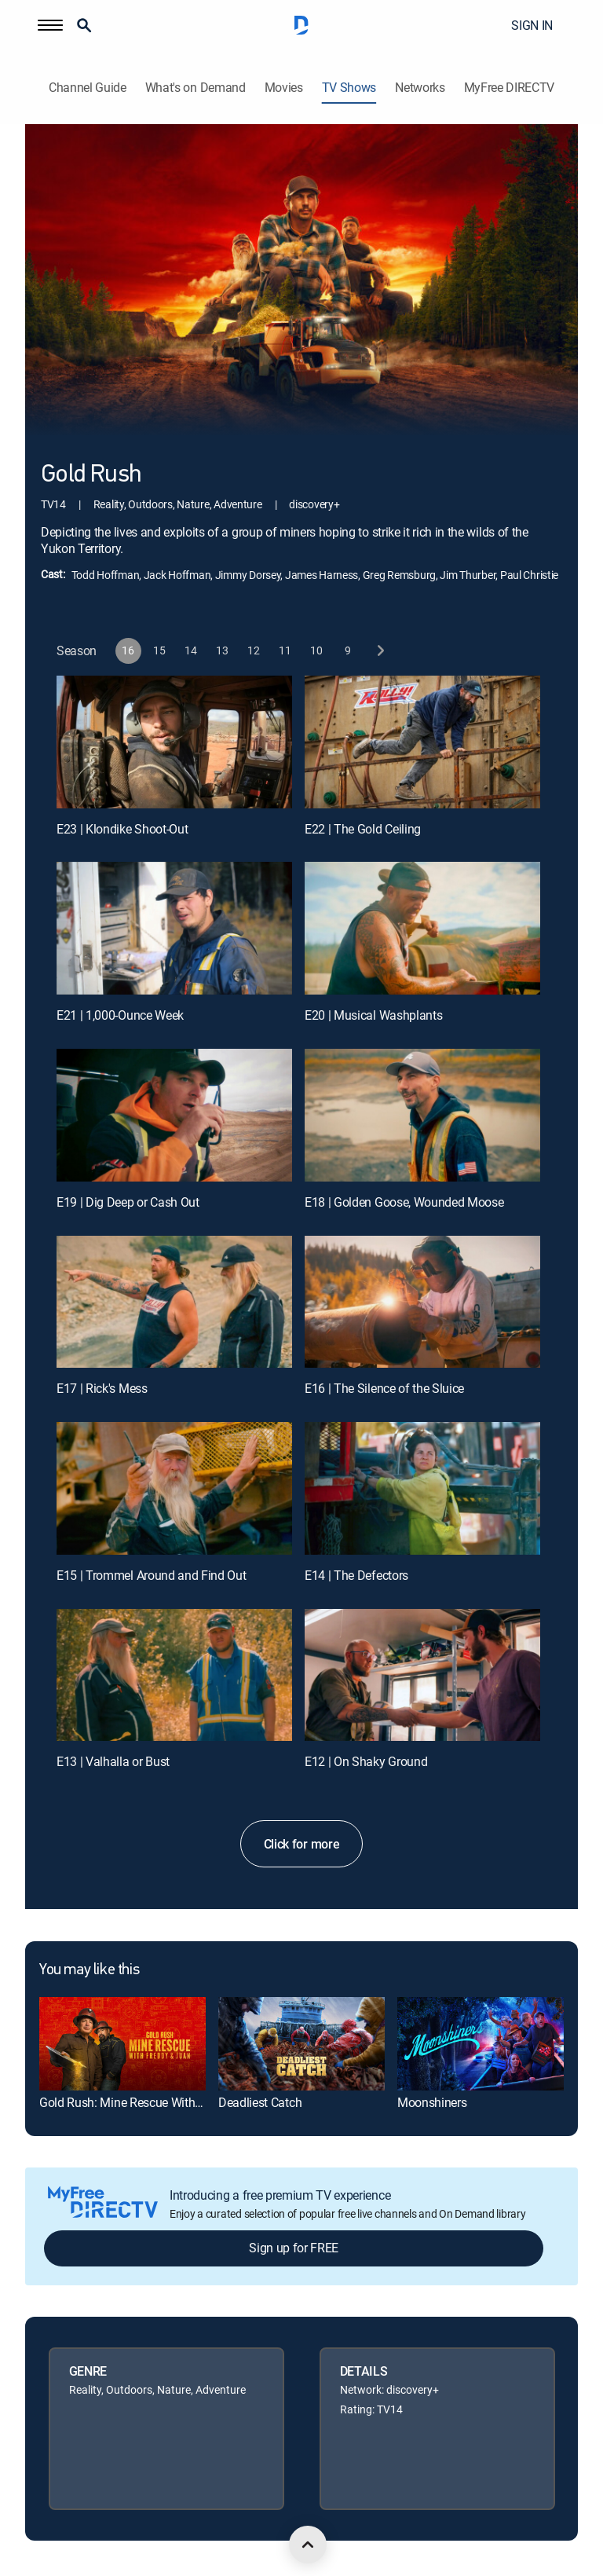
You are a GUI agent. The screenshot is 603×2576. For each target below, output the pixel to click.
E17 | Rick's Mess (102, 1388)
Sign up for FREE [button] (293, 2247)
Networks (419, 87)
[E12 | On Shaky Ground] (422, 1675)
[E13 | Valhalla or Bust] (174, 1675)
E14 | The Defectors (356, 1575)
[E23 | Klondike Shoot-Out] (174, 742)
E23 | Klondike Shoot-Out (122, 828)
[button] (50, 25)
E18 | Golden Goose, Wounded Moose (404, 1202)
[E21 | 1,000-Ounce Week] (174, 928)
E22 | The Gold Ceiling (363, 828)
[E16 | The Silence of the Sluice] (422, 1302)
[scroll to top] (308, 2544)
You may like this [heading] (89, 1970)
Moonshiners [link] (431, 2102)
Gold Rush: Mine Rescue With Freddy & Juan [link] (157, 2102)
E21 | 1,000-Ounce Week (120, 1015)
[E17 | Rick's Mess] (174, 1302)
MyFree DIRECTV (509, 87)
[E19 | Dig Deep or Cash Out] (174, 1115)
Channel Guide (87, 87)
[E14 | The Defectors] (422, 1488)
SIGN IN (532, 25)
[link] (122, 2043)
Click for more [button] (302, 1843)
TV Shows (349, 87)
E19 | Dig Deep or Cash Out (128, 1202)
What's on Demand (195, 87)
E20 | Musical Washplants (373, 1015)
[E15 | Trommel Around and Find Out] (174, 1488)
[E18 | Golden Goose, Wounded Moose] (422, 1115)
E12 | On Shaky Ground (366, 1761)
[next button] (380, 651)
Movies (284, 87)
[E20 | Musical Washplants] (422, 928)
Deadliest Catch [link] (260, 2102)
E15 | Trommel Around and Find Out (151, 1575)
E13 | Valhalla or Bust (113, 1761)
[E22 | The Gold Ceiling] (422, 742)
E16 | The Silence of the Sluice (384, 1388)
